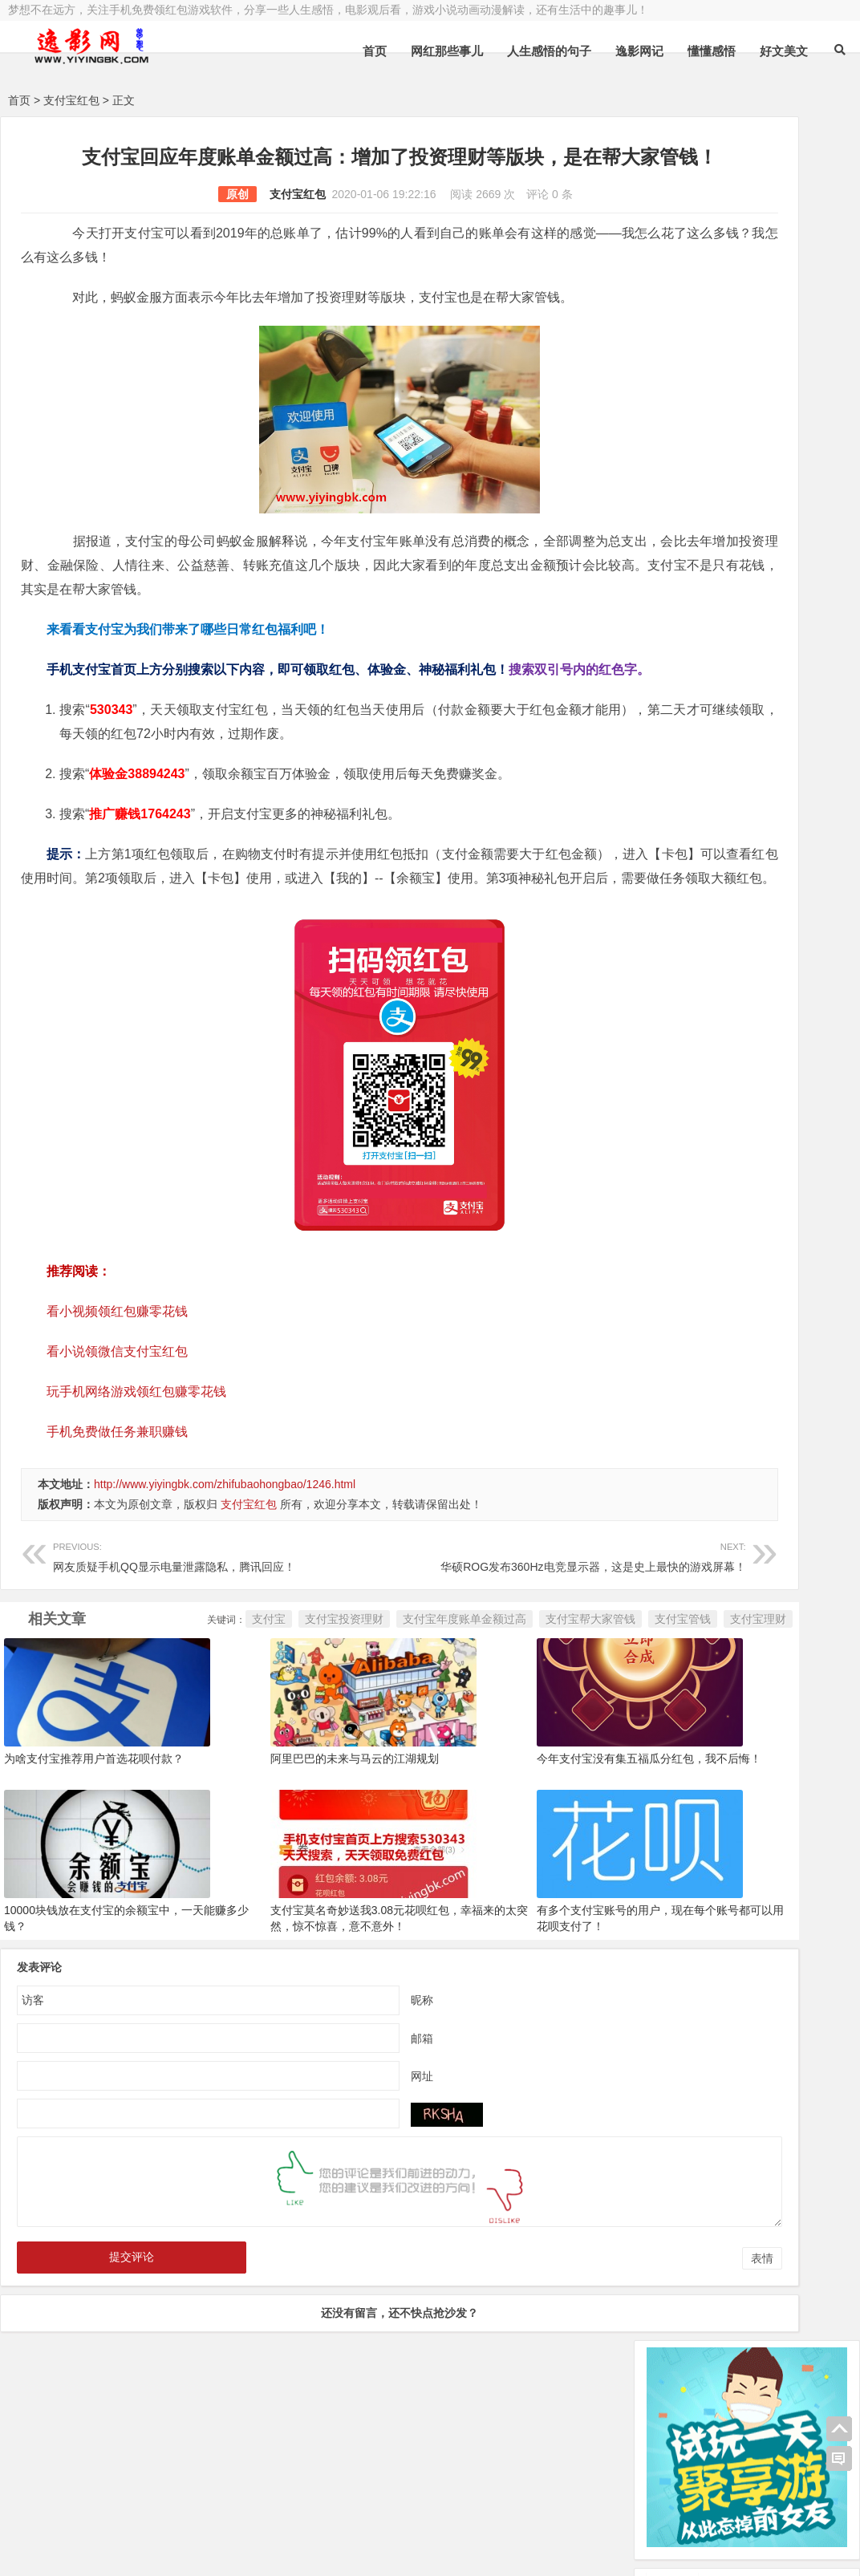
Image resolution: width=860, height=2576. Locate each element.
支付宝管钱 (509, 1728)
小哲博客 (98, 2530)
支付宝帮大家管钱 (417, 1728)
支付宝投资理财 (171, 1728)
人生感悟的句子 (549, 51)
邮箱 (335, 2142)
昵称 (335, 2103)
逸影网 (156, 2509)
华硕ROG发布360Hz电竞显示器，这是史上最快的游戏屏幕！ (465, 1631)
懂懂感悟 (712, 51)
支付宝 (95, 1728)
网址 (335, 2179)
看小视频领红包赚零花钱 (117, 1387)
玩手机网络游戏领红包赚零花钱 (136, 1468)
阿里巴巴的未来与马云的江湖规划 (297, 1866)
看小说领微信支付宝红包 (117, 1427)
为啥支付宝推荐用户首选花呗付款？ (94, 1866)
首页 (375, 51)
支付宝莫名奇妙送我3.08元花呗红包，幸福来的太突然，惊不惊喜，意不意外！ (308, 2030)
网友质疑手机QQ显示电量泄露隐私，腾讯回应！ (183, 1631)
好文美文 (784, 51)
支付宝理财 (585, 1728)
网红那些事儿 (447, 51)
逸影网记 (639, 51)
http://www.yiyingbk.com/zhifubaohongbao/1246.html (224, 1560)
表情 (589, 2362)
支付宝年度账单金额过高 (291, 1728)
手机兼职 (251, 2550)
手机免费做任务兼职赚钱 (117, 1508)
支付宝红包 (71, 100)
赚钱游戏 (125, 2550)
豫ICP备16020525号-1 (238, 2509)
